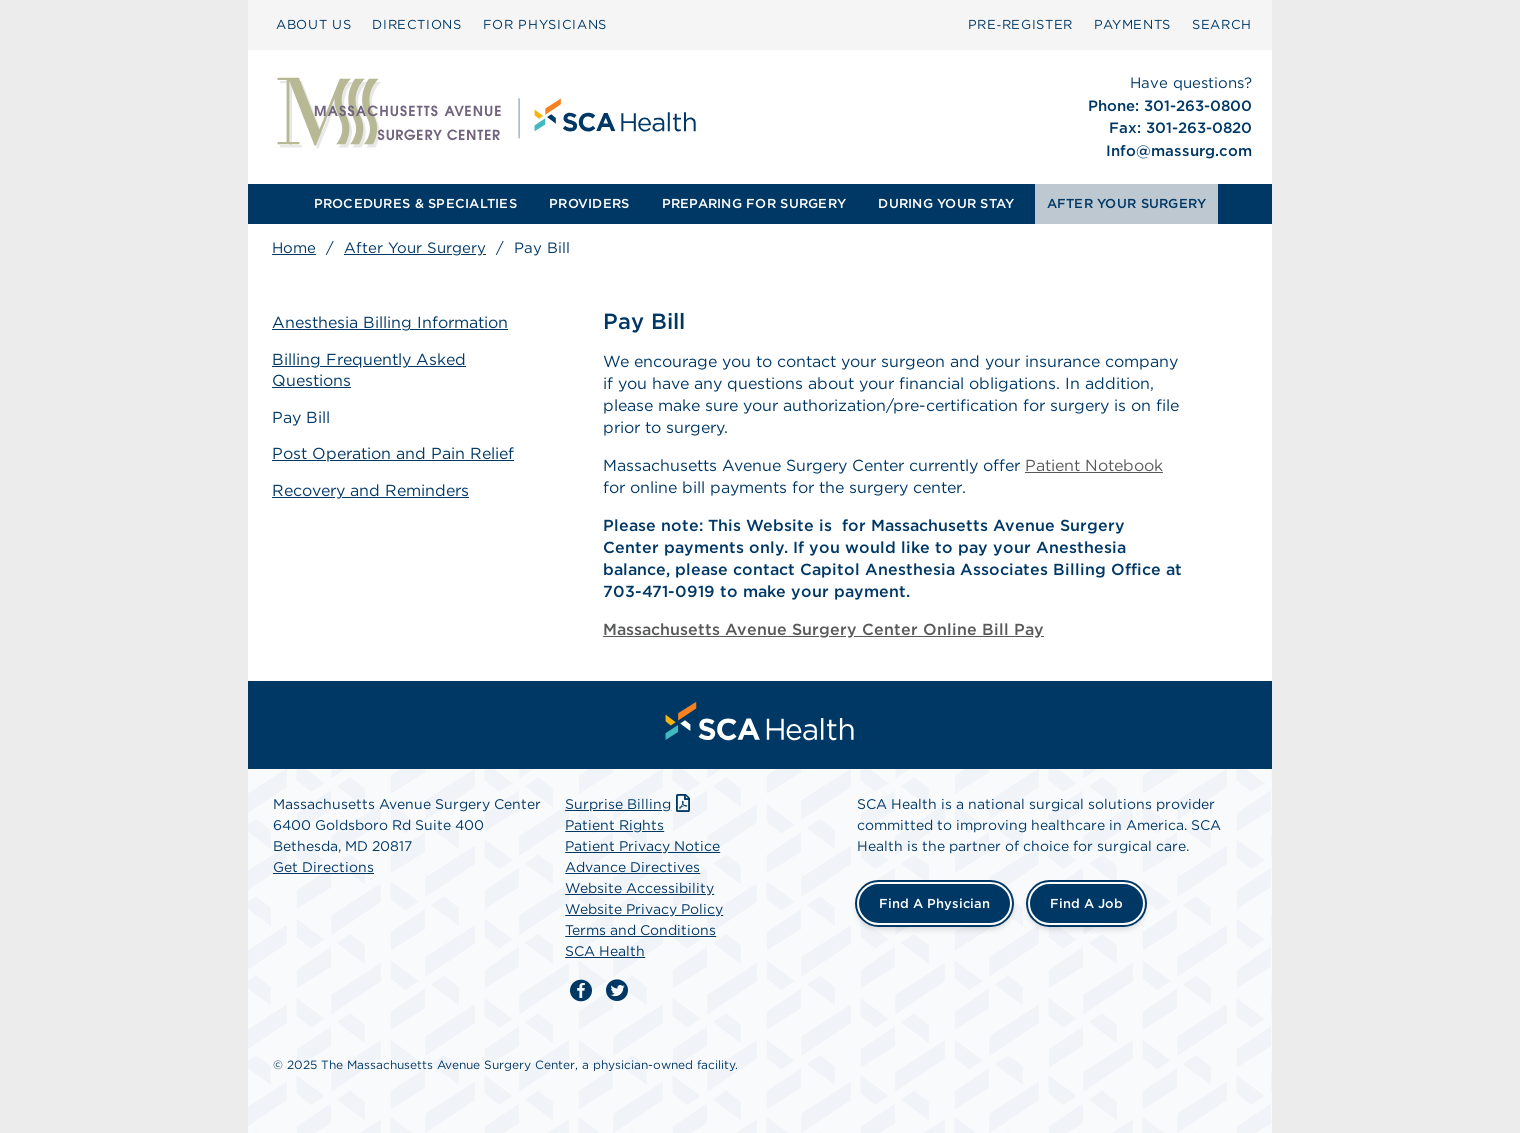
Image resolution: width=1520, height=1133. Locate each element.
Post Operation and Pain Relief (393, 453)
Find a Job (1086, 903)
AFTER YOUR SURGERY (1127, 203)
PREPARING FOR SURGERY (754, 203)
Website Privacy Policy (644, 909)
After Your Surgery (415, 248)
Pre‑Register (1020, 24)
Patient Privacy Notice (642, 846)
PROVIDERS (589, 203)
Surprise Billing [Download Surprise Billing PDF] (629, 804)
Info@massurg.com (1179, 151)
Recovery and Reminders (370, 490)
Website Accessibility (639, 888)
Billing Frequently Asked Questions (369, 370)
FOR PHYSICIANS (545, 24)
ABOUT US (313, 24)
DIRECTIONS (417, 24)
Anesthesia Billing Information (390, 322)
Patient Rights (614, 825)
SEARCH (1222, 24)
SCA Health (605, 951)
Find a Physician (934, 903)
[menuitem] (313, 25)
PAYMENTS (1132, 24)
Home (294, 248)
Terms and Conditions (640, 930)
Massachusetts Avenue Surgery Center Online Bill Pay (823, 629)
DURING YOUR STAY (946, 203)
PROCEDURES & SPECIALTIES (415, 203)
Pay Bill (301, 417)
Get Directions (323, 867)
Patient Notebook (1094, 465)
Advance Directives (632, 867)
